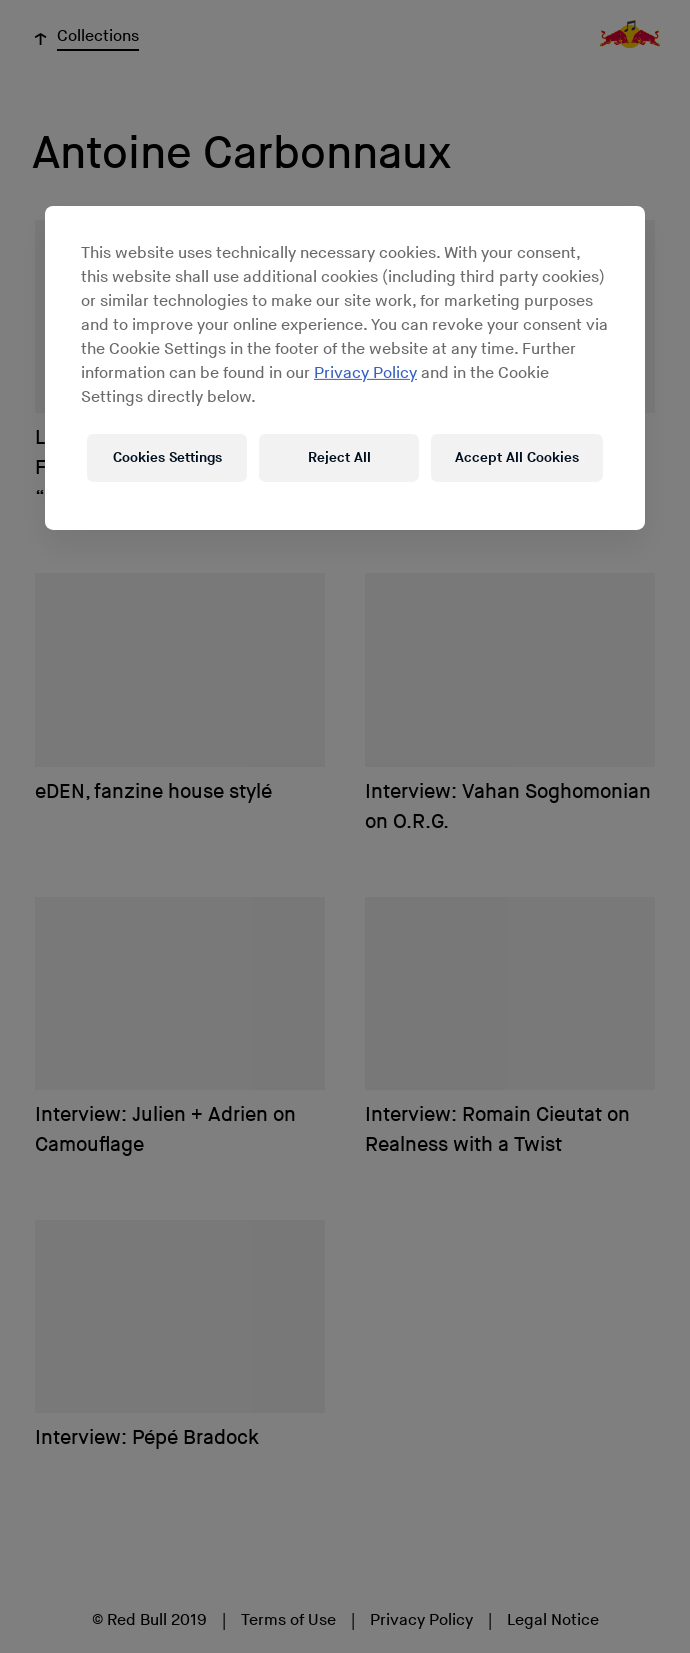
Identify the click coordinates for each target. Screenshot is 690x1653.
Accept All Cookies (517, 457)
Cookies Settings (167, 457)
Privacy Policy (365, 373)
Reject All (339, 457)
